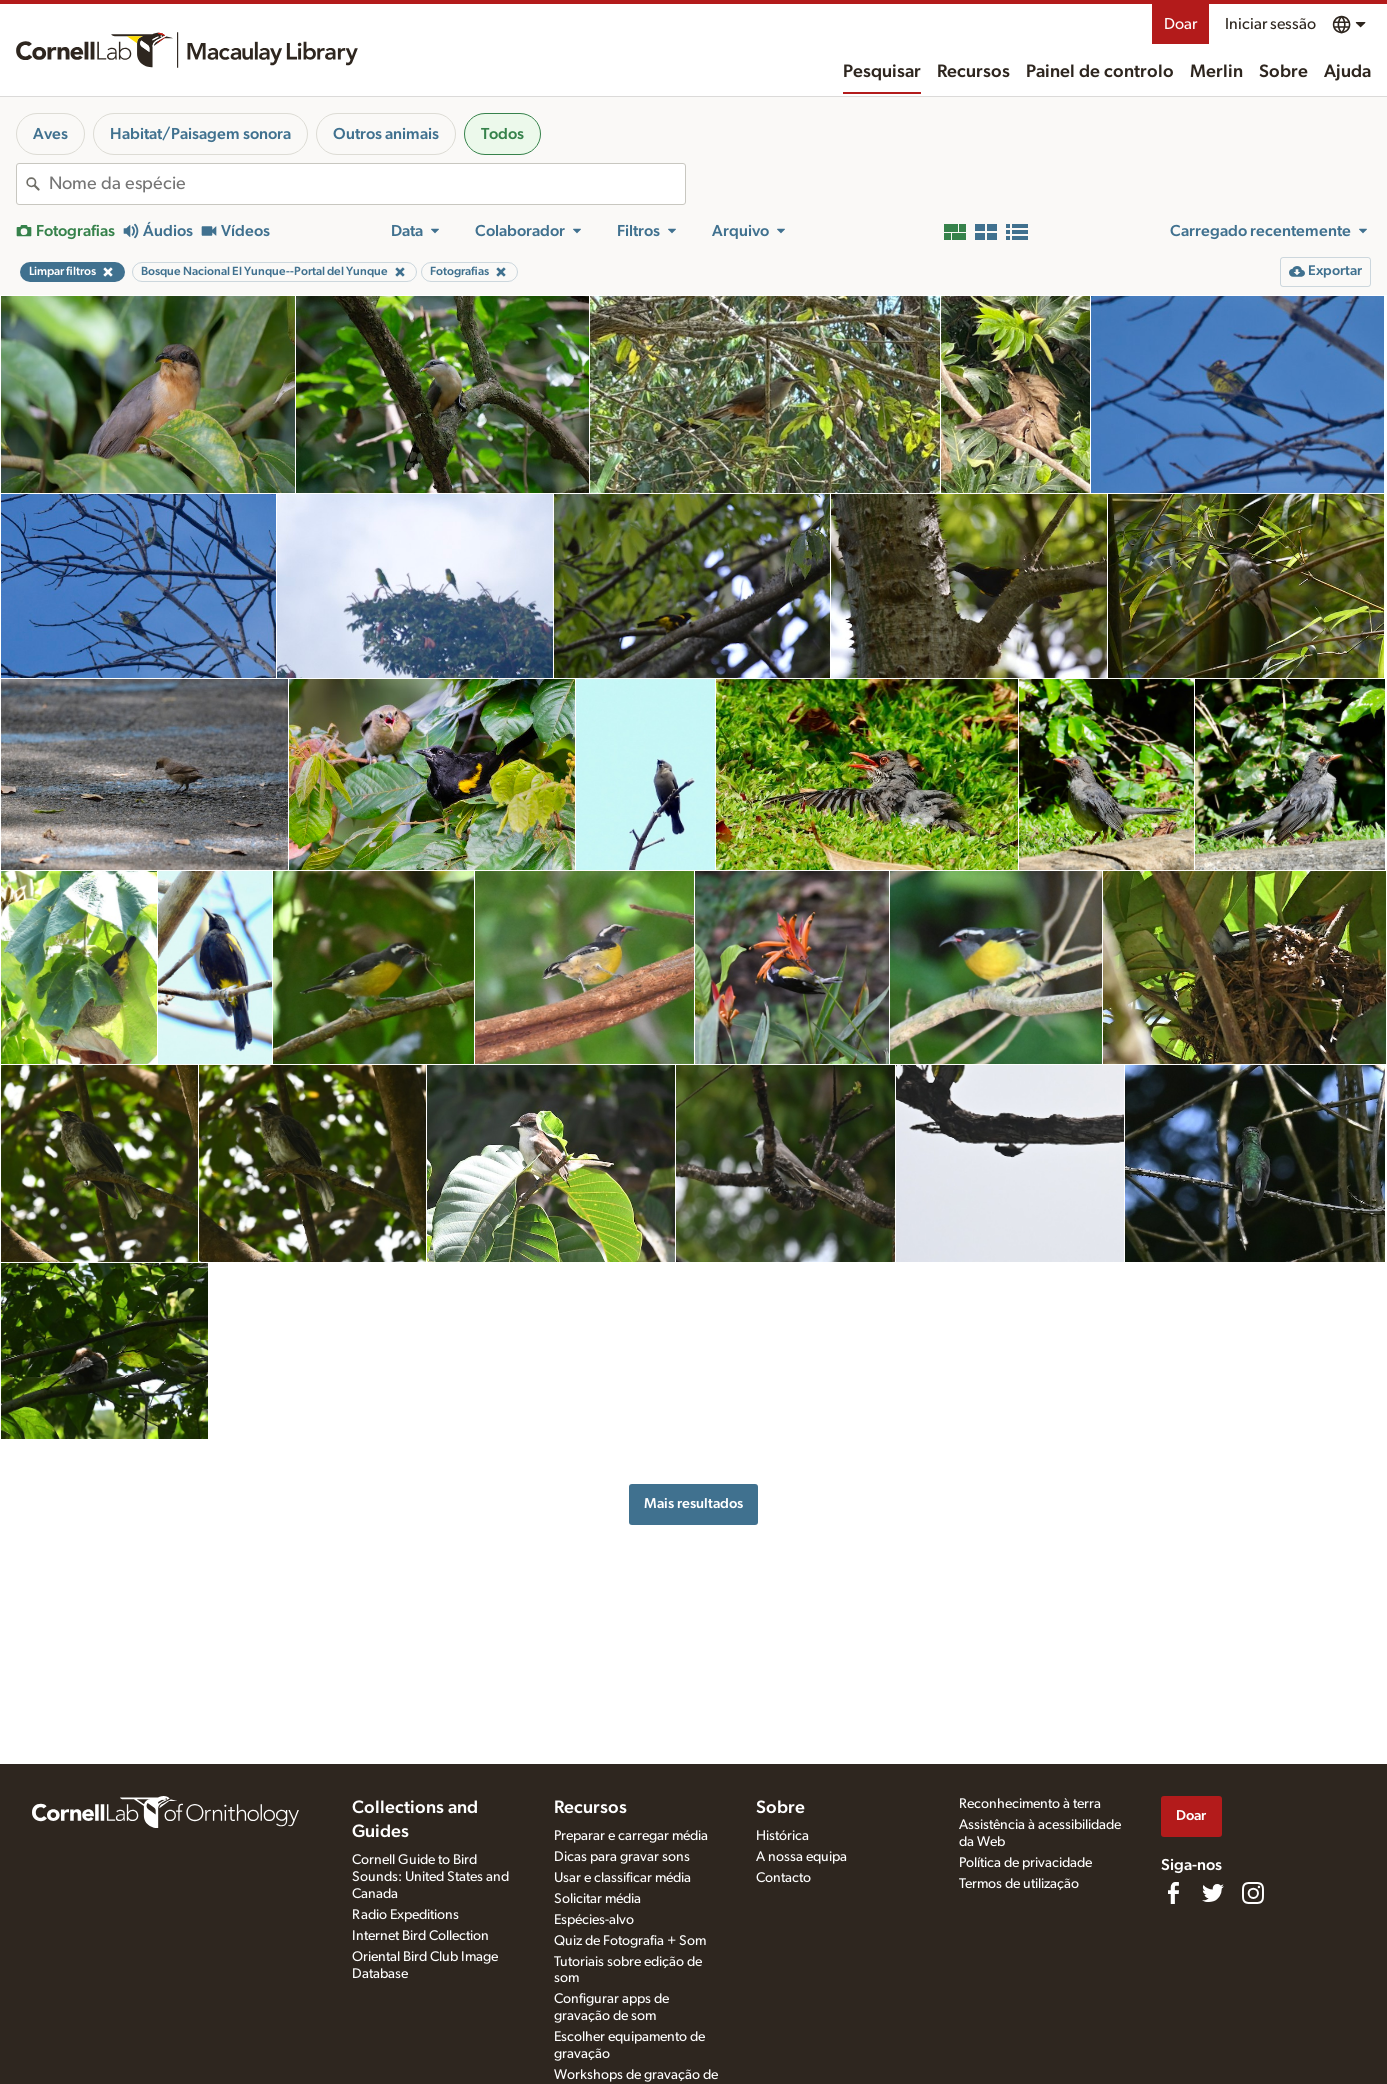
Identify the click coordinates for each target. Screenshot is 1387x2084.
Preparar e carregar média (631, 1836)
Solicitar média (597, 1899)
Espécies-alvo (594, 1920)
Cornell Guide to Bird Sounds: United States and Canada (430, 1877)
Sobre (1283, 72)
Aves (50, 134)
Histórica (782, 1836)
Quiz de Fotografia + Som (630, 1941)
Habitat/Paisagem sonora (200, 134)
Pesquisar (882, 72)
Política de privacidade (1025, 1863)
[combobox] (367, 184)
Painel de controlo (1100, 72)
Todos (502, 134)
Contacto (783, 1878)
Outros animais (386, 134)
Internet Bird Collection (420, 1936)
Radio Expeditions (405, 1915)
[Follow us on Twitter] (1213, 1893)
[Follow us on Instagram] (1253, 1893)
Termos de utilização (1019, 1884)
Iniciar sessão (1270, 24)
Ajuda (1347, 72)
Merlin (1216, 72)
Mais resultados (693, 1503)
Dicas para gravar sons (622, 1857)
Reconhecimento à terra (1030, 1804)
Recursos (973, 72)
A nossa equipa (801, 1857)
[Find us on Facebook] (1173, 1893)
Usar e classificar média (622, 1878)
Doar (1180, 24)
